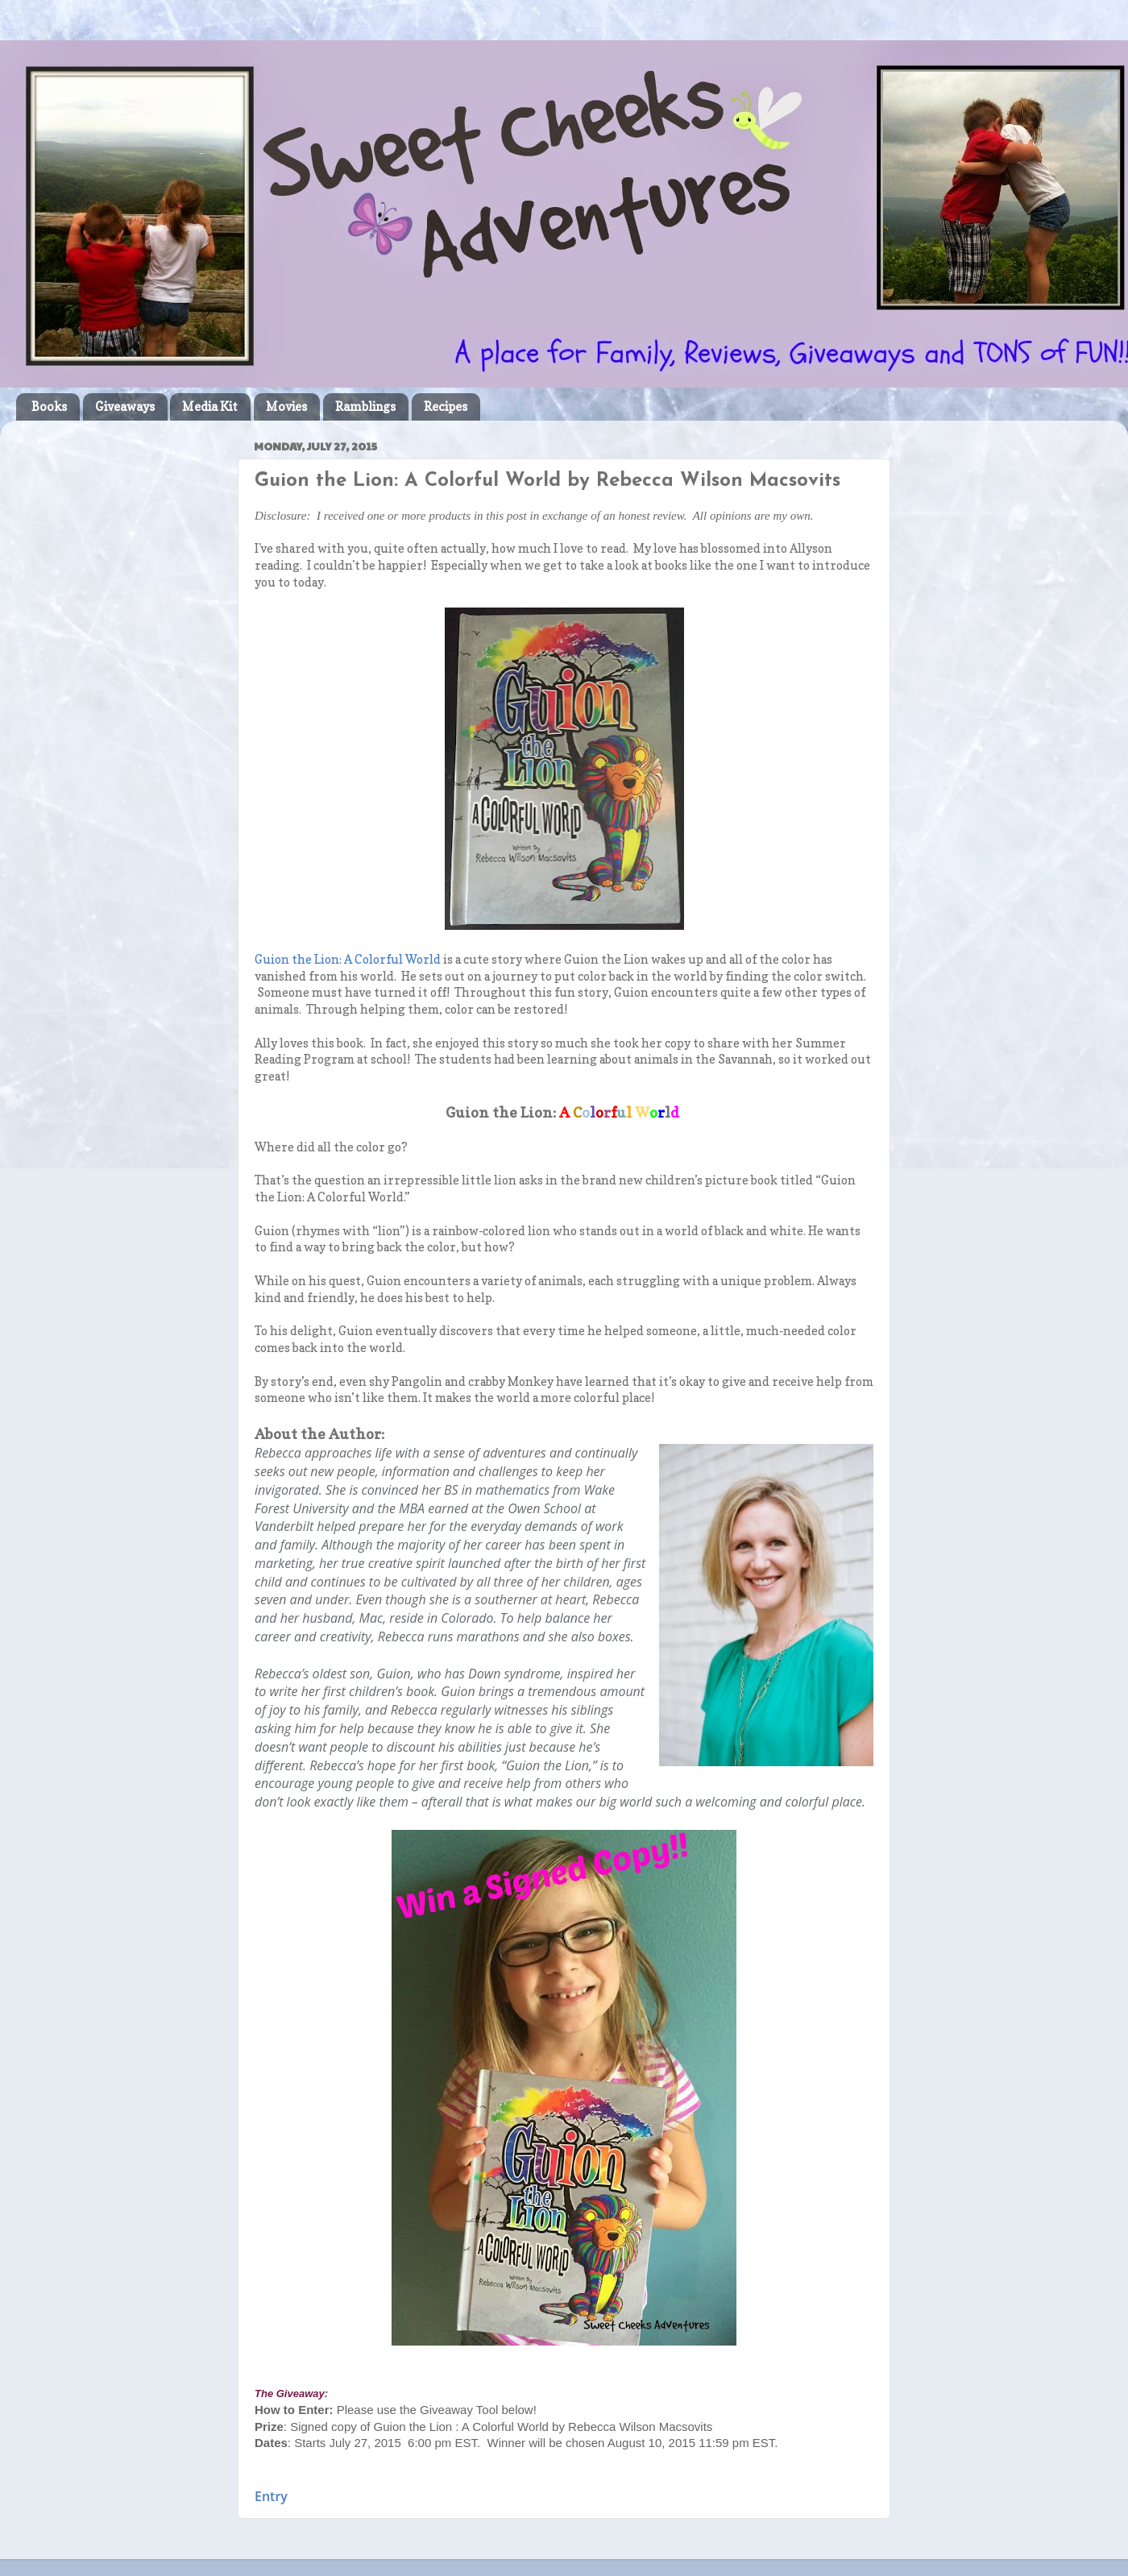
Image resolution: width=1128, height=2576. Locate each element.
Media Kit (210, 406)
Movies (286, 406)
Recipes (445, 406)
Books (49, 406)
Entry (271, 2496)
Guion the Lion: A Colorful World (348, 959)
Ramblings (365, 406)
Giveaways (125, 406)
